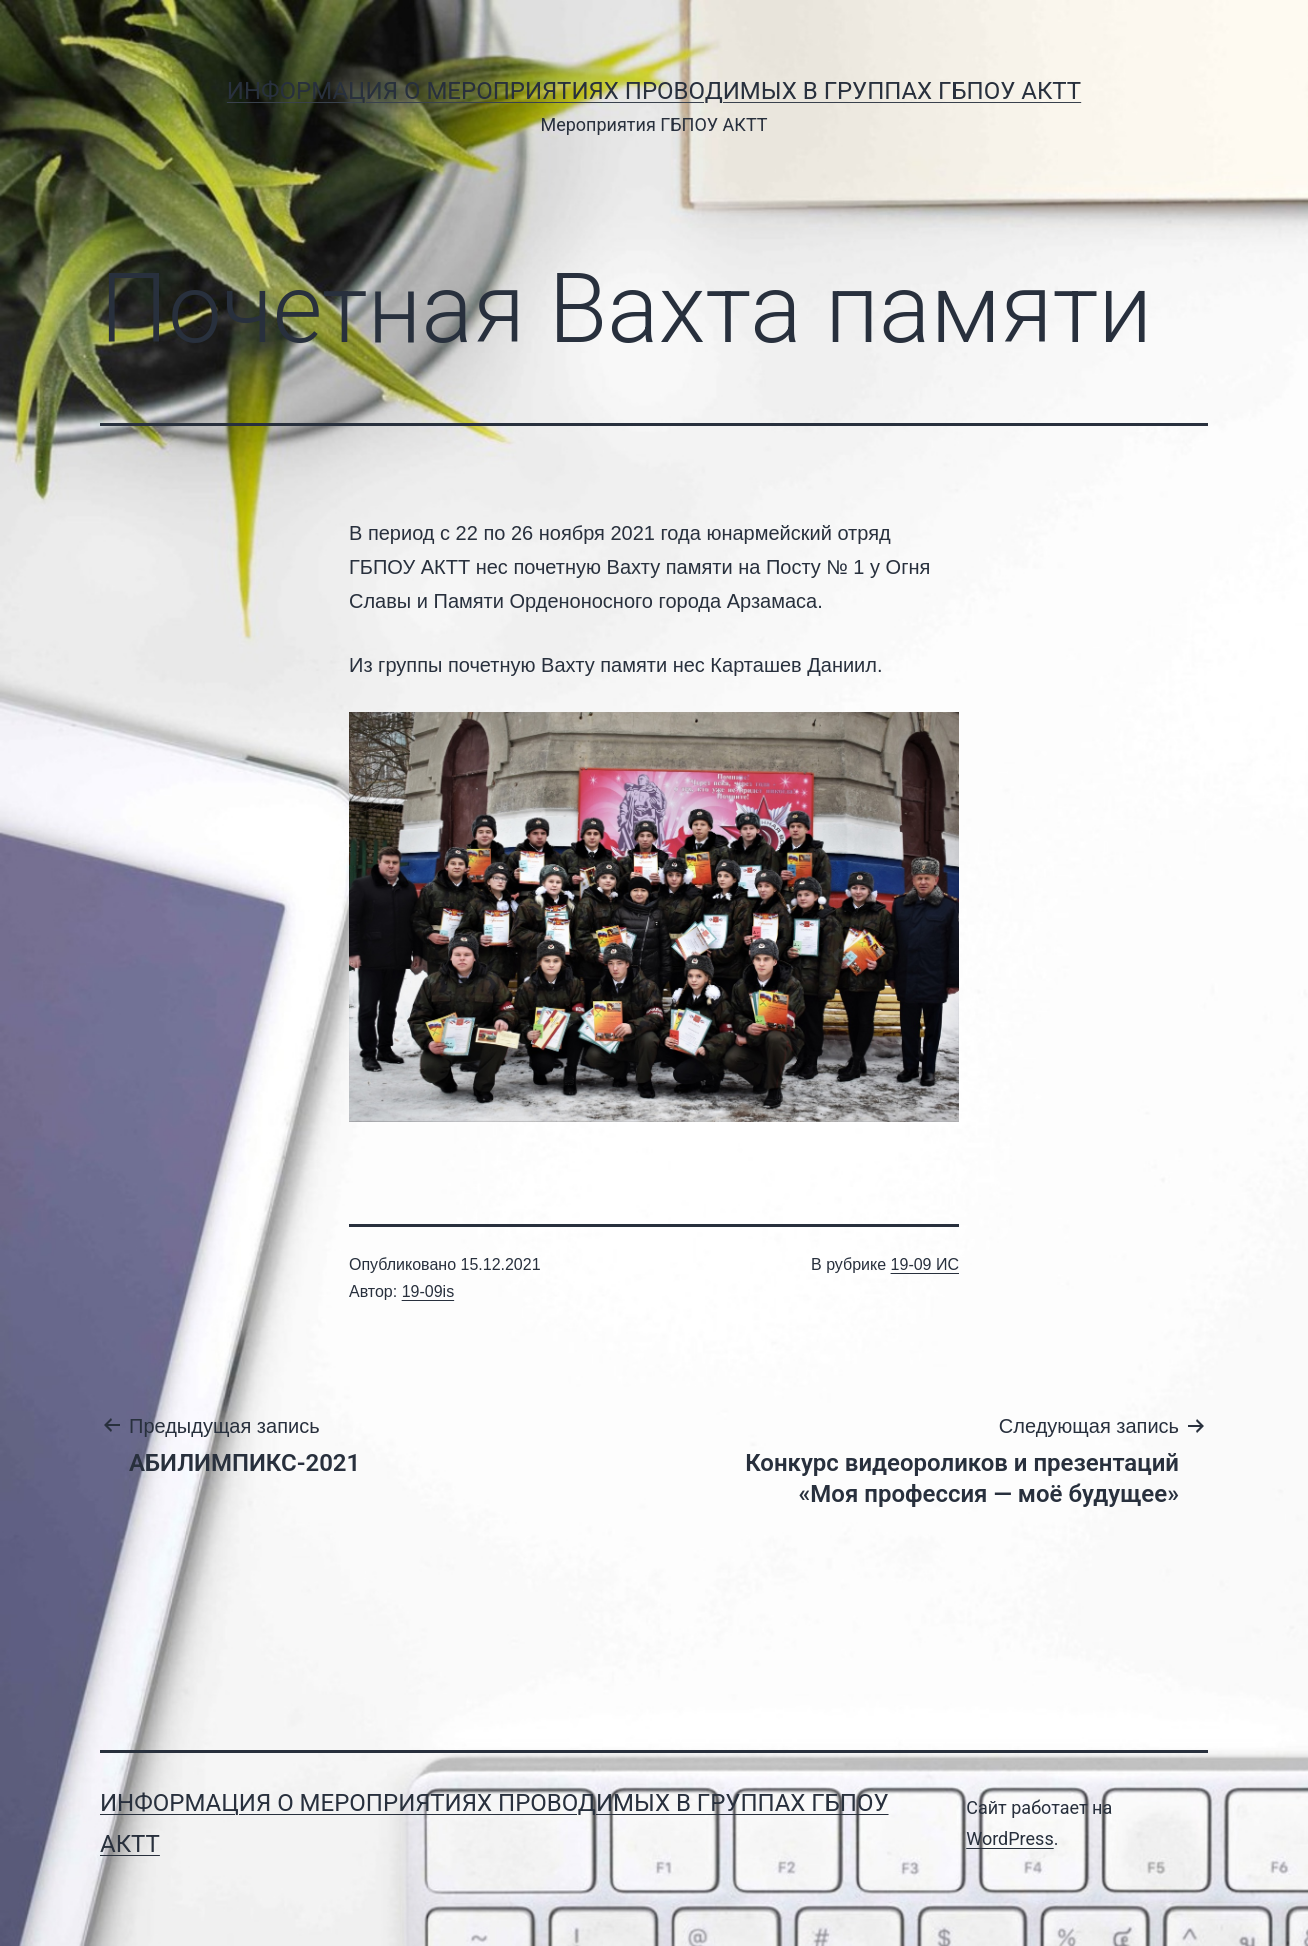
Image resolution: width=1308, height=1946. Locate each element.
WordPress (1009, 1838)
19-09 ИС (925, 1264)
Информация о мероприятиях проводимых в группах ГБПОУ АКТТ (654, 91)
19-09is (428, 1291)
